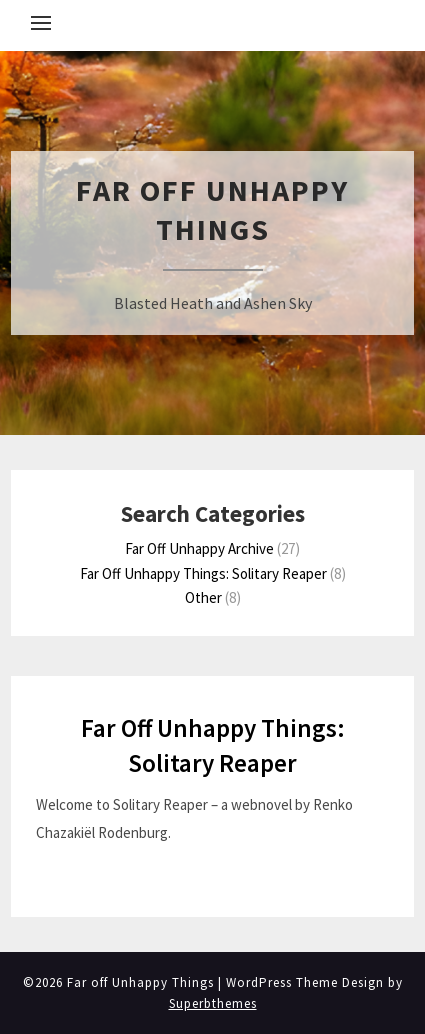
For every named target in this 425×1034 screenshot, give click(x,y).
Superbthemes (213, 1003)
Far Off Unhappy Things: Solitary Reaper (203, 573)
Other (203, 597)
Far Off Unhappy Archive (199, 548)
